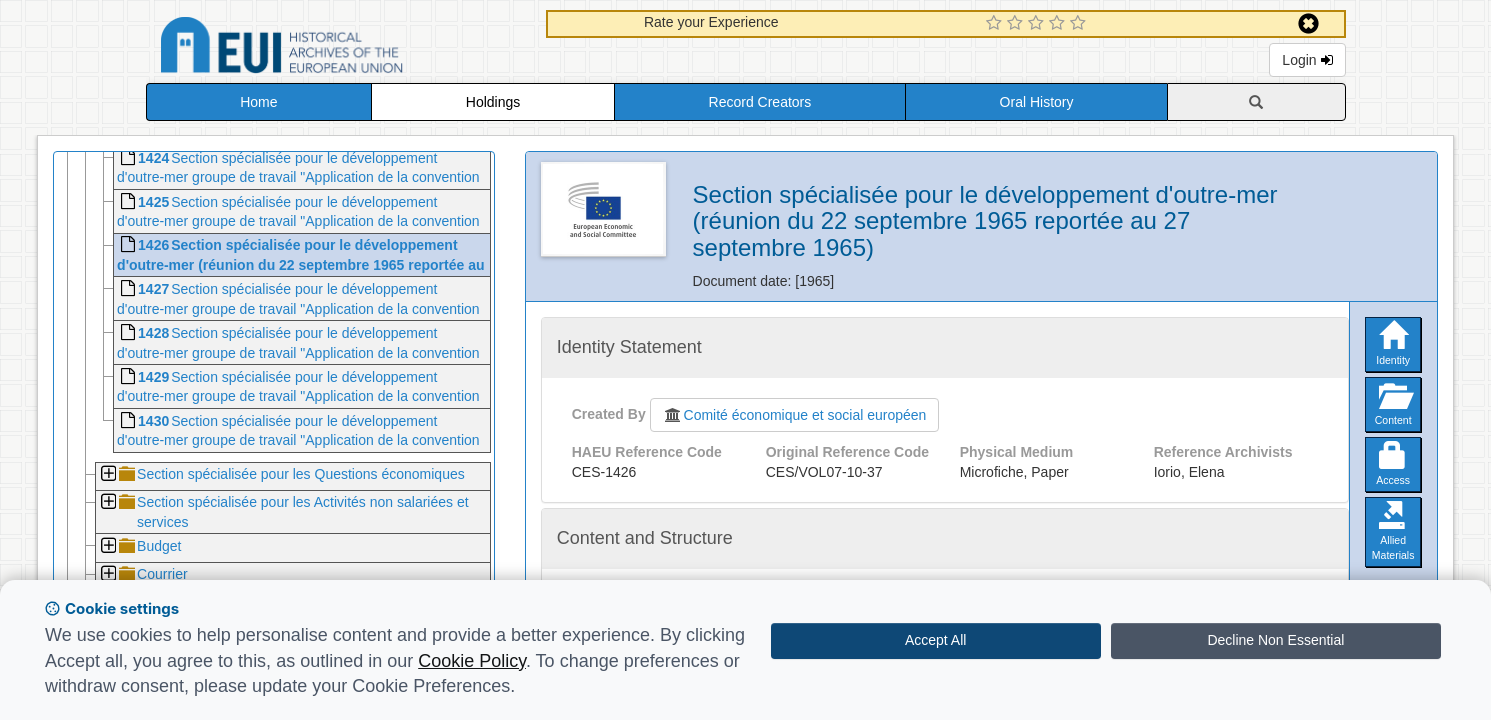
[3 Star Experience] (1038, 24)
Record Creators (760, 102)
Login (1307, 60)
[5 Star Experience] (1080, 24)
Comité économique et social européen (795, 415)
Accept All (935, 640)
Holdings (493, 102)
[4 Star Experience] (1059, 24)
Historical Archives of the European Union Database (338, 48)
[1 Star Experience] (996, 24)
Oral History (1037, 102)
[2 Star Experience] (1017, 24)
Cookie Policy (472, 661)
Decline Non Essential (1275, 640)
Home (258, 102)
